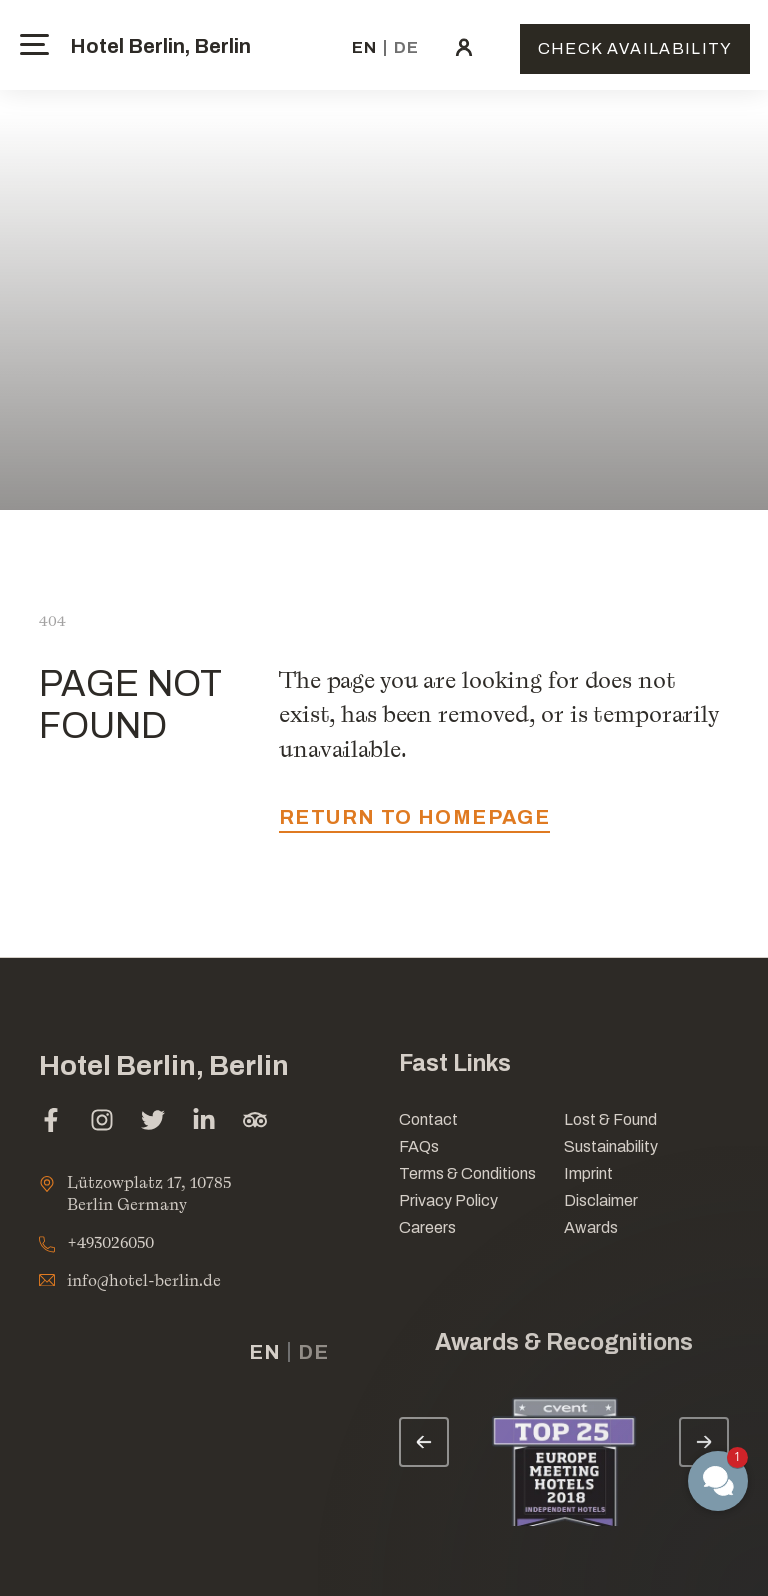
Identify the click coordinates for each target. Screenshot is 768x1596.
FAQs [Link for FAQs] (419, 1146)
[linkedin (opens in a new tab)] (204, 1122)
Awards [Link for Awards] (591, 1227)
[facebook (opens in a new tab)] (51, 1122)
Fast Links (455, 1063)
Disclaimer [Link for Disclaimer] (601, 1200)
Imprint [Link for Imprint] (588, 1173)
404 (52, 620)
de (406, 47)
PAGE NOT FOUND (130, 705)
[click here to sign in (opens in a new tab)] (464, 47)
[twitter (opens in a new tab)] (153, 1122)
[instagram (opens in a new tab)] (102, 1122)
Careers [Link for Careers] (427, 1227)
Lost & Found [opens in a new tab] (610, 1119)
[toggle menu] (34, 44)
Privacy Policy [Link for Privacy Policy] (448, 1200)
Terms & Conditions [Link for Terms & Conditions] (467, 1173)
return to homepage (414, 817)
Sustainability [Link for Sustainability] (611, 1146)
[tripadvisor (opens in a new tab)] (255, 1122)
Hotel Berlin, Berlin (160, 46)
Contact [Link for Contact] (428, 1119)
